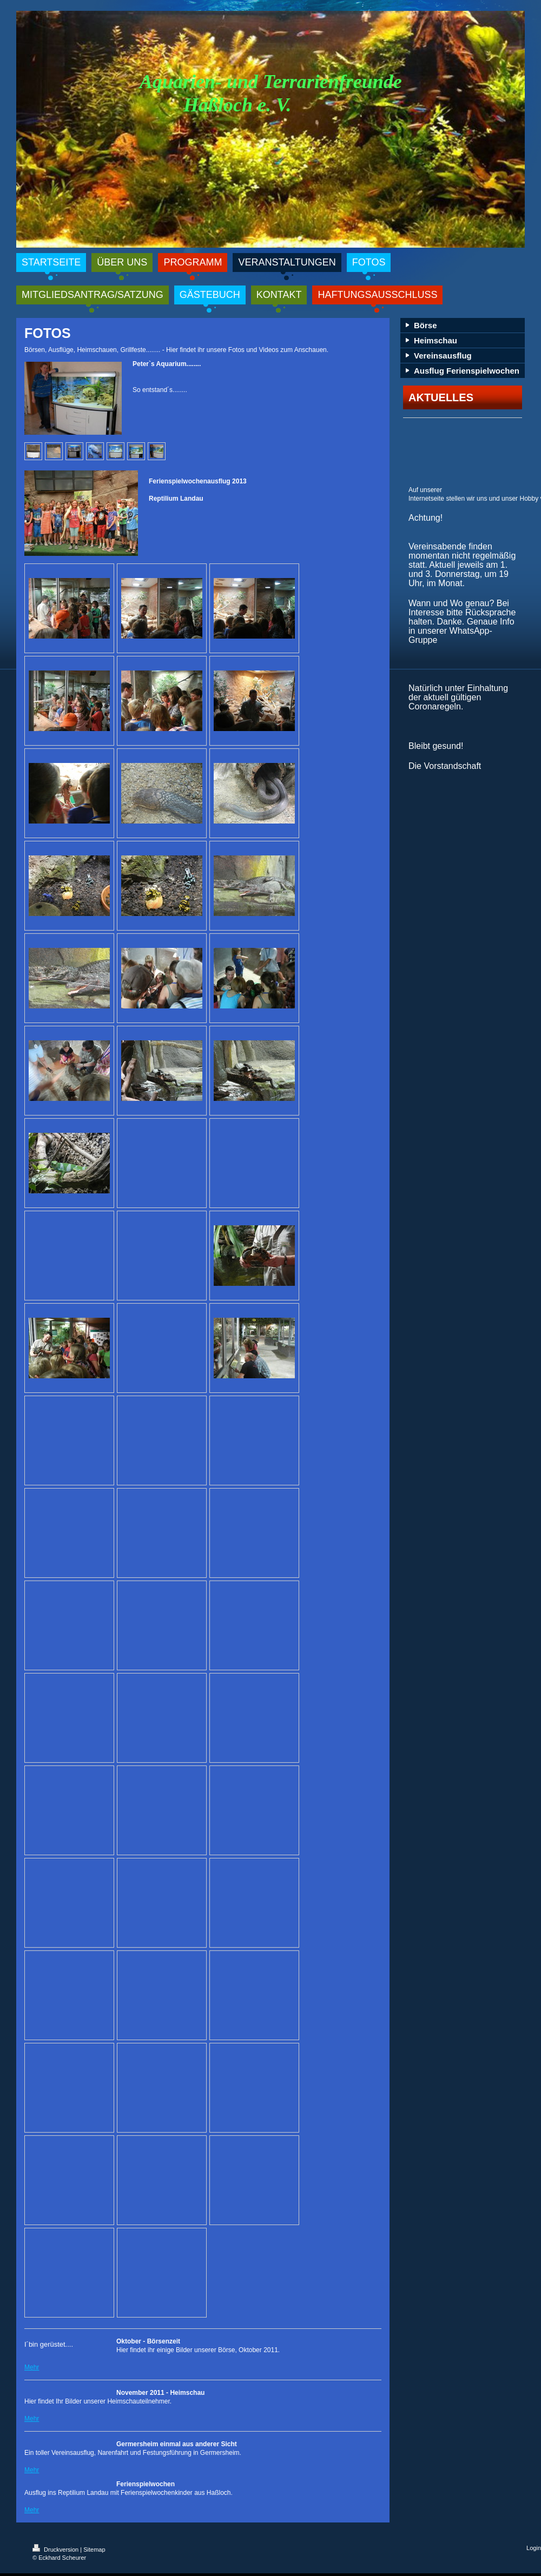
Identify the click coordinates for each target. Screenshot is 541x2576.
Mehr (31, 2367)
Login (533, 2548)
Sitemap (94, 2549)
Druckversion (56, 2549)
